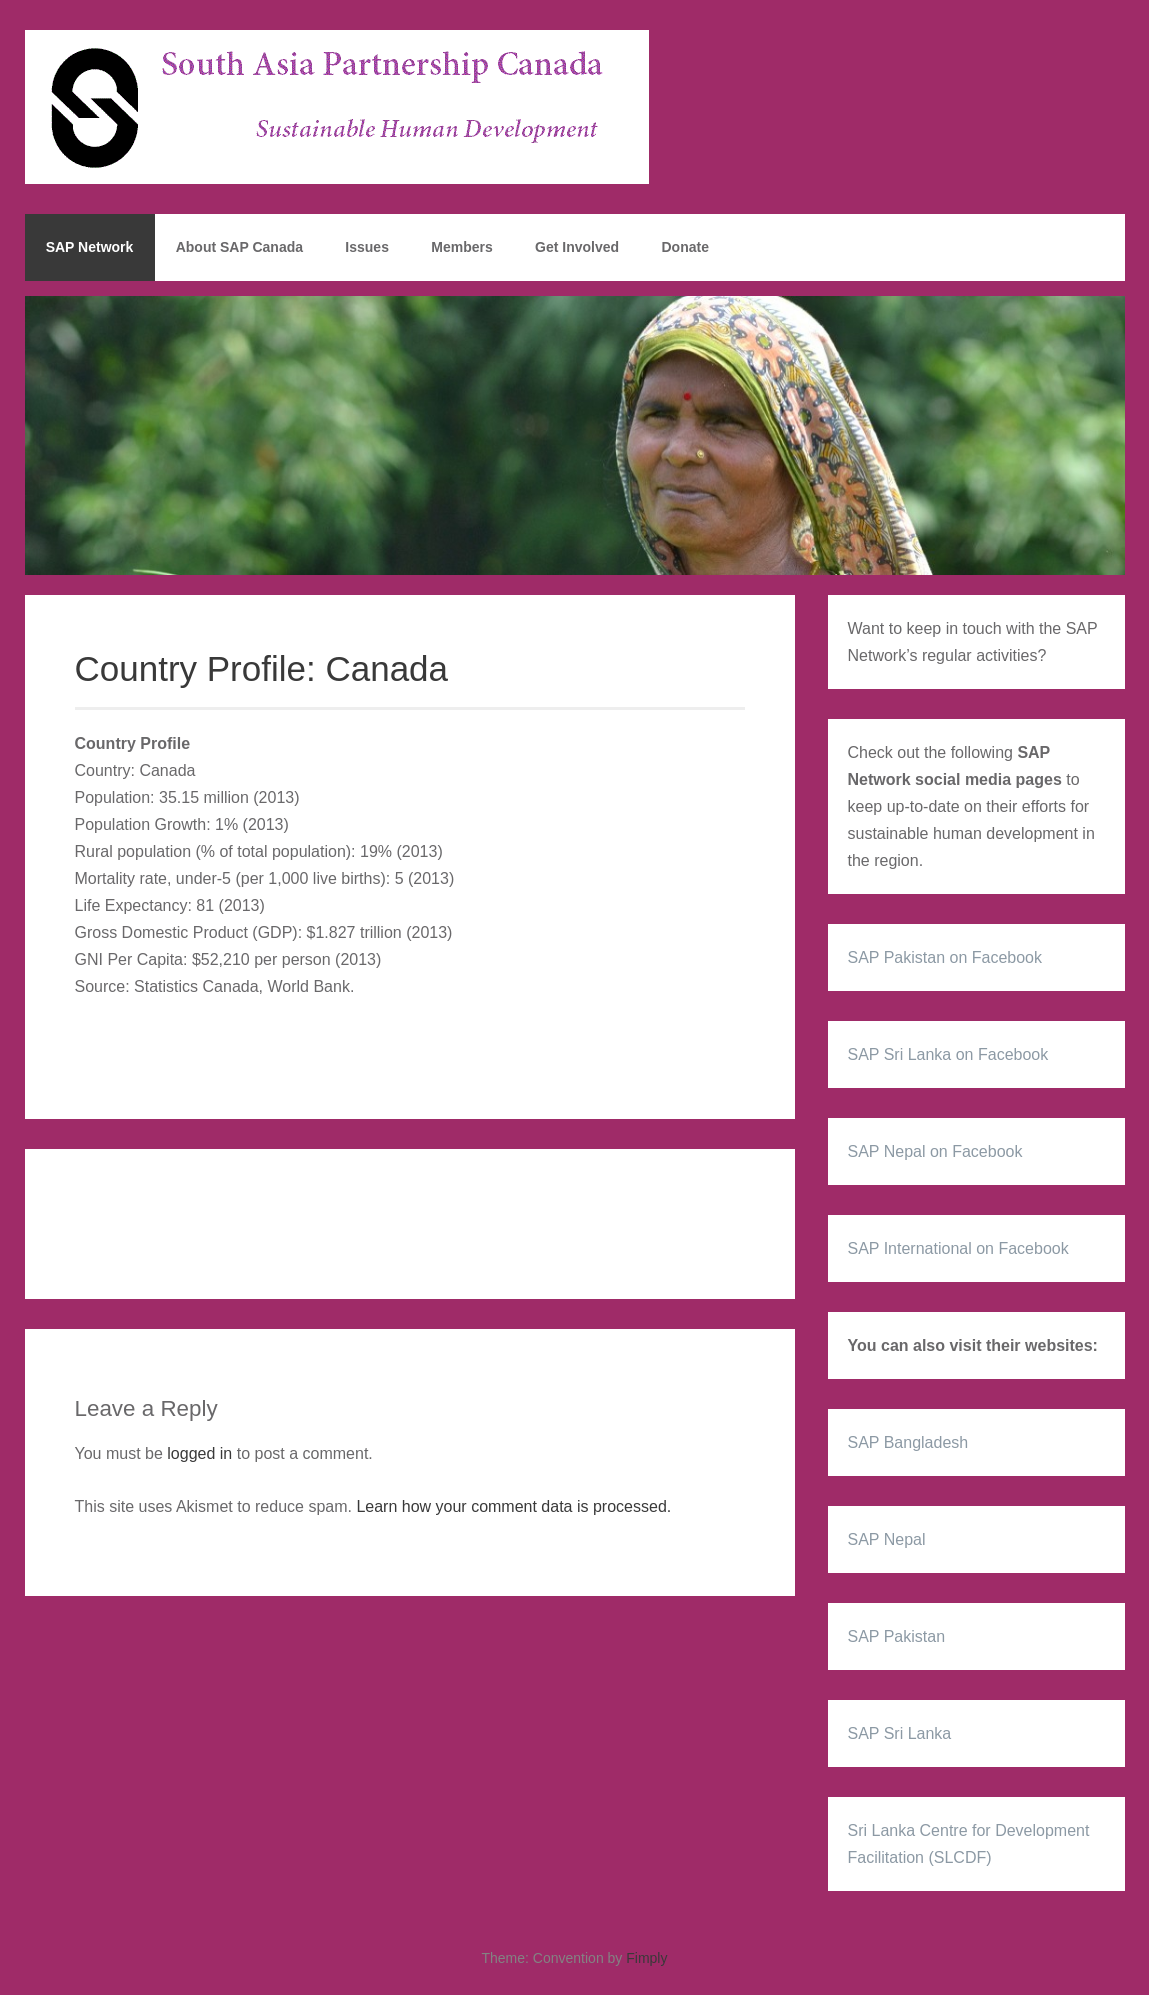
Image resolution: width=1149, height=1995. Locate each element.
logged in (199, 1453)
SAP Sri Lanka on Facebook (948, 1054)
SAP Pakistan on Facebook (945, 957)
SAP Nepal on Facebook (935, 1151)
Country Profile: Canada (262, 668)
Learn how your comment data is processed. (513, 1506)
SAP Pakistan (897, 1636)
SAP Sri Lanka (900, 1733)
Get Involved (577, 247)
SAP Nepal (887, 1539)
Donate (684, 247)
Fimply (646, 1958)
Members (461, 247)
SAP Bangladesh (908, 1442)
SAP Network (90, 247)
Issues (367, 247)
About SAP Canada (239, 247)
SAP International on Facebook (958, 1248)
